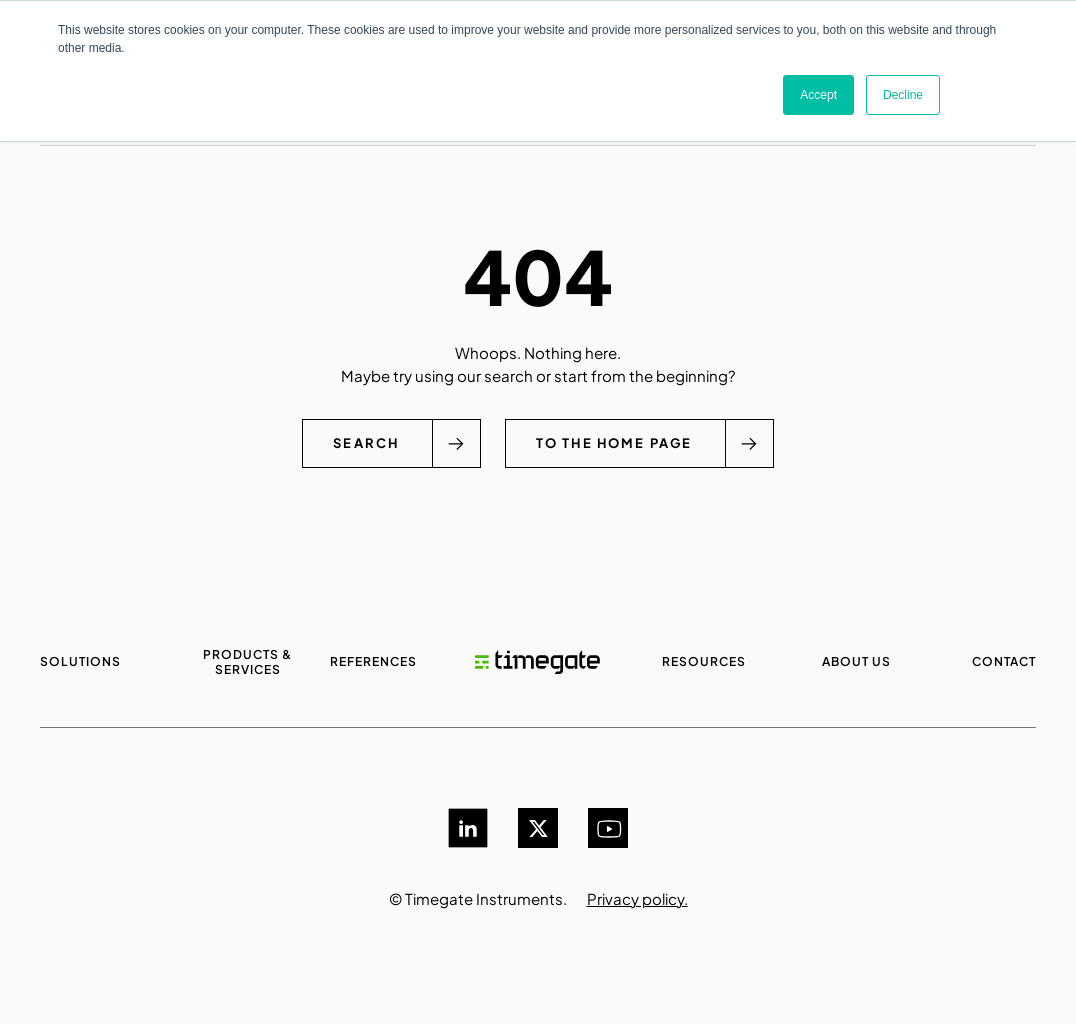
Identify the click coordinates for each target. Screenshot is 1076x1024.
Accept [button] (818, 95)
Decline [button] (903, 95)
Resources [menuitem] (704, 661)
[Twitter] (538, 828)
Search (364, 443)
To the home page (615, 443)
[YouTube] (608, 828)
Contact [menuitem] (1004, 661)
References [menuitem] (373, 661)
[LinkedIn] (468, 828)
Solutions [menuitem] (80, 661)
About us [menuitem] (856, 661)
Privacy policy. (637, 898)
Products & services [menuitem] (247, 662)
